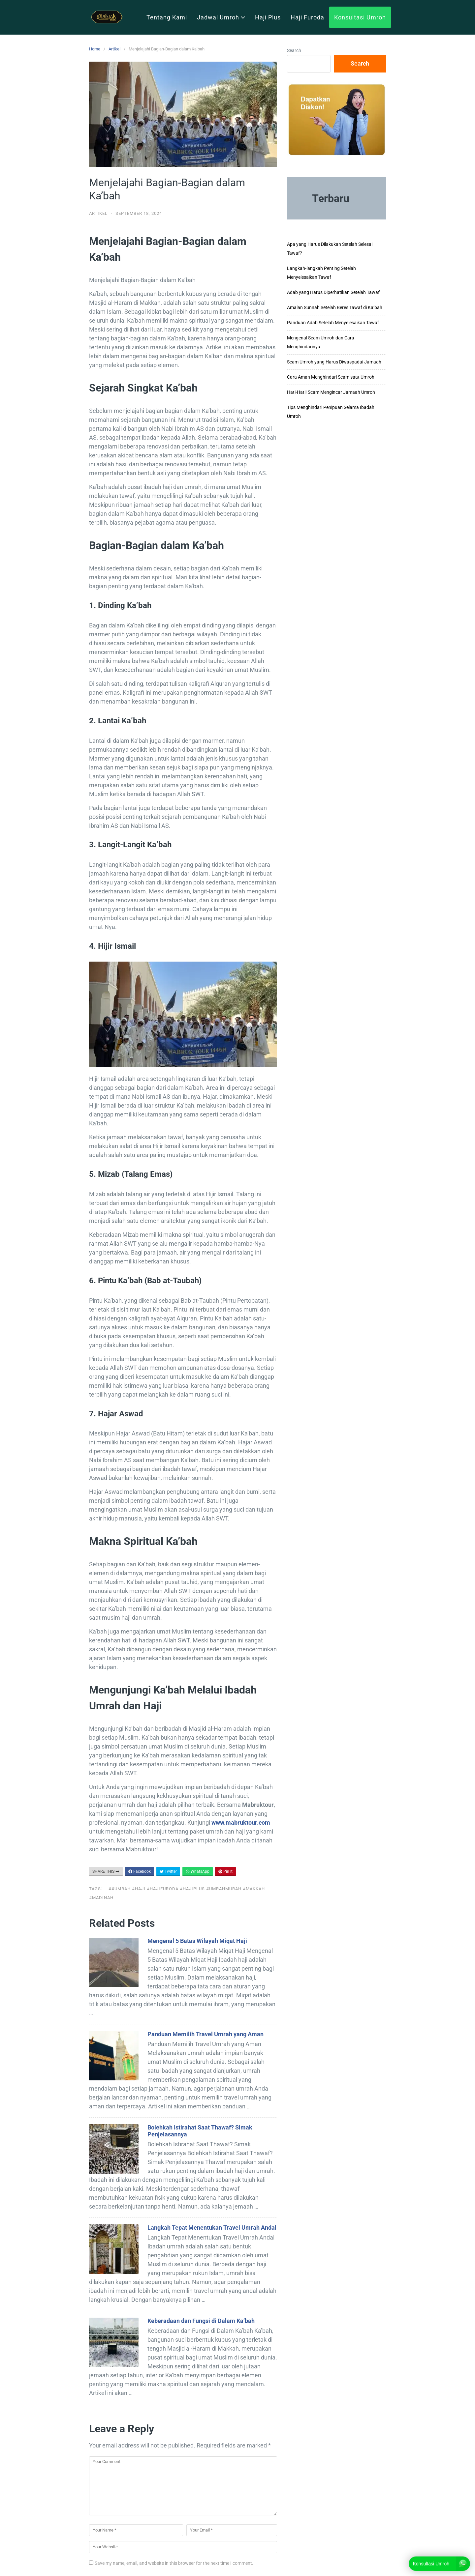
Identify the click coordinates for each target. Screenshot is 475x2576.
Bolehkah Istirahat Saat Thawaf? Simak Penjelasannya (199, 2131)
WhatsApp (197, 1871)
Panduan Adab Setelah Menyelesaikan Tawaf (333, 322)
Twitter (168, 1871)
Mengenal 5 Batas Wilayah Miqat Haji (197, 1940)
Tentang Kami (166, 17)
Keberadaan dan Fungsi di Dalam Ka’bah (201, 2320)
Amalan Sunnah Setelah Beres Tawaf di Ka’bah (334, 307)
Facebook (139, 1871)
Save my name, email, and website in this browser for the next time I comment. (174, 2563)
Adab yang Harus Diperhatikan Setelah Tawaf (333, 292)
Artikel (114, 48)
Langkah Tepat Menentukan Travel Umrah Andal (211, 2227)
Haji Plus (268, 17)
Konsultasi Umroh (360, 17)
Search (294, 50)
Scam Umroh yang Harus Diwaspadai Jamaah (334, 361)
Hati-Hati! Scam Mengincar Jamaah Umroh (331, 392)
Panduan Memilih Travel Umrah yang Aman (205, 2034)
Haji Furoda (307, 17)
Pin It (225, 1871)
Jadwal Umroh (221, 17)
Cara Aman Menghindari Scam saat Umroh (330, 377)
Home (94, 48)
